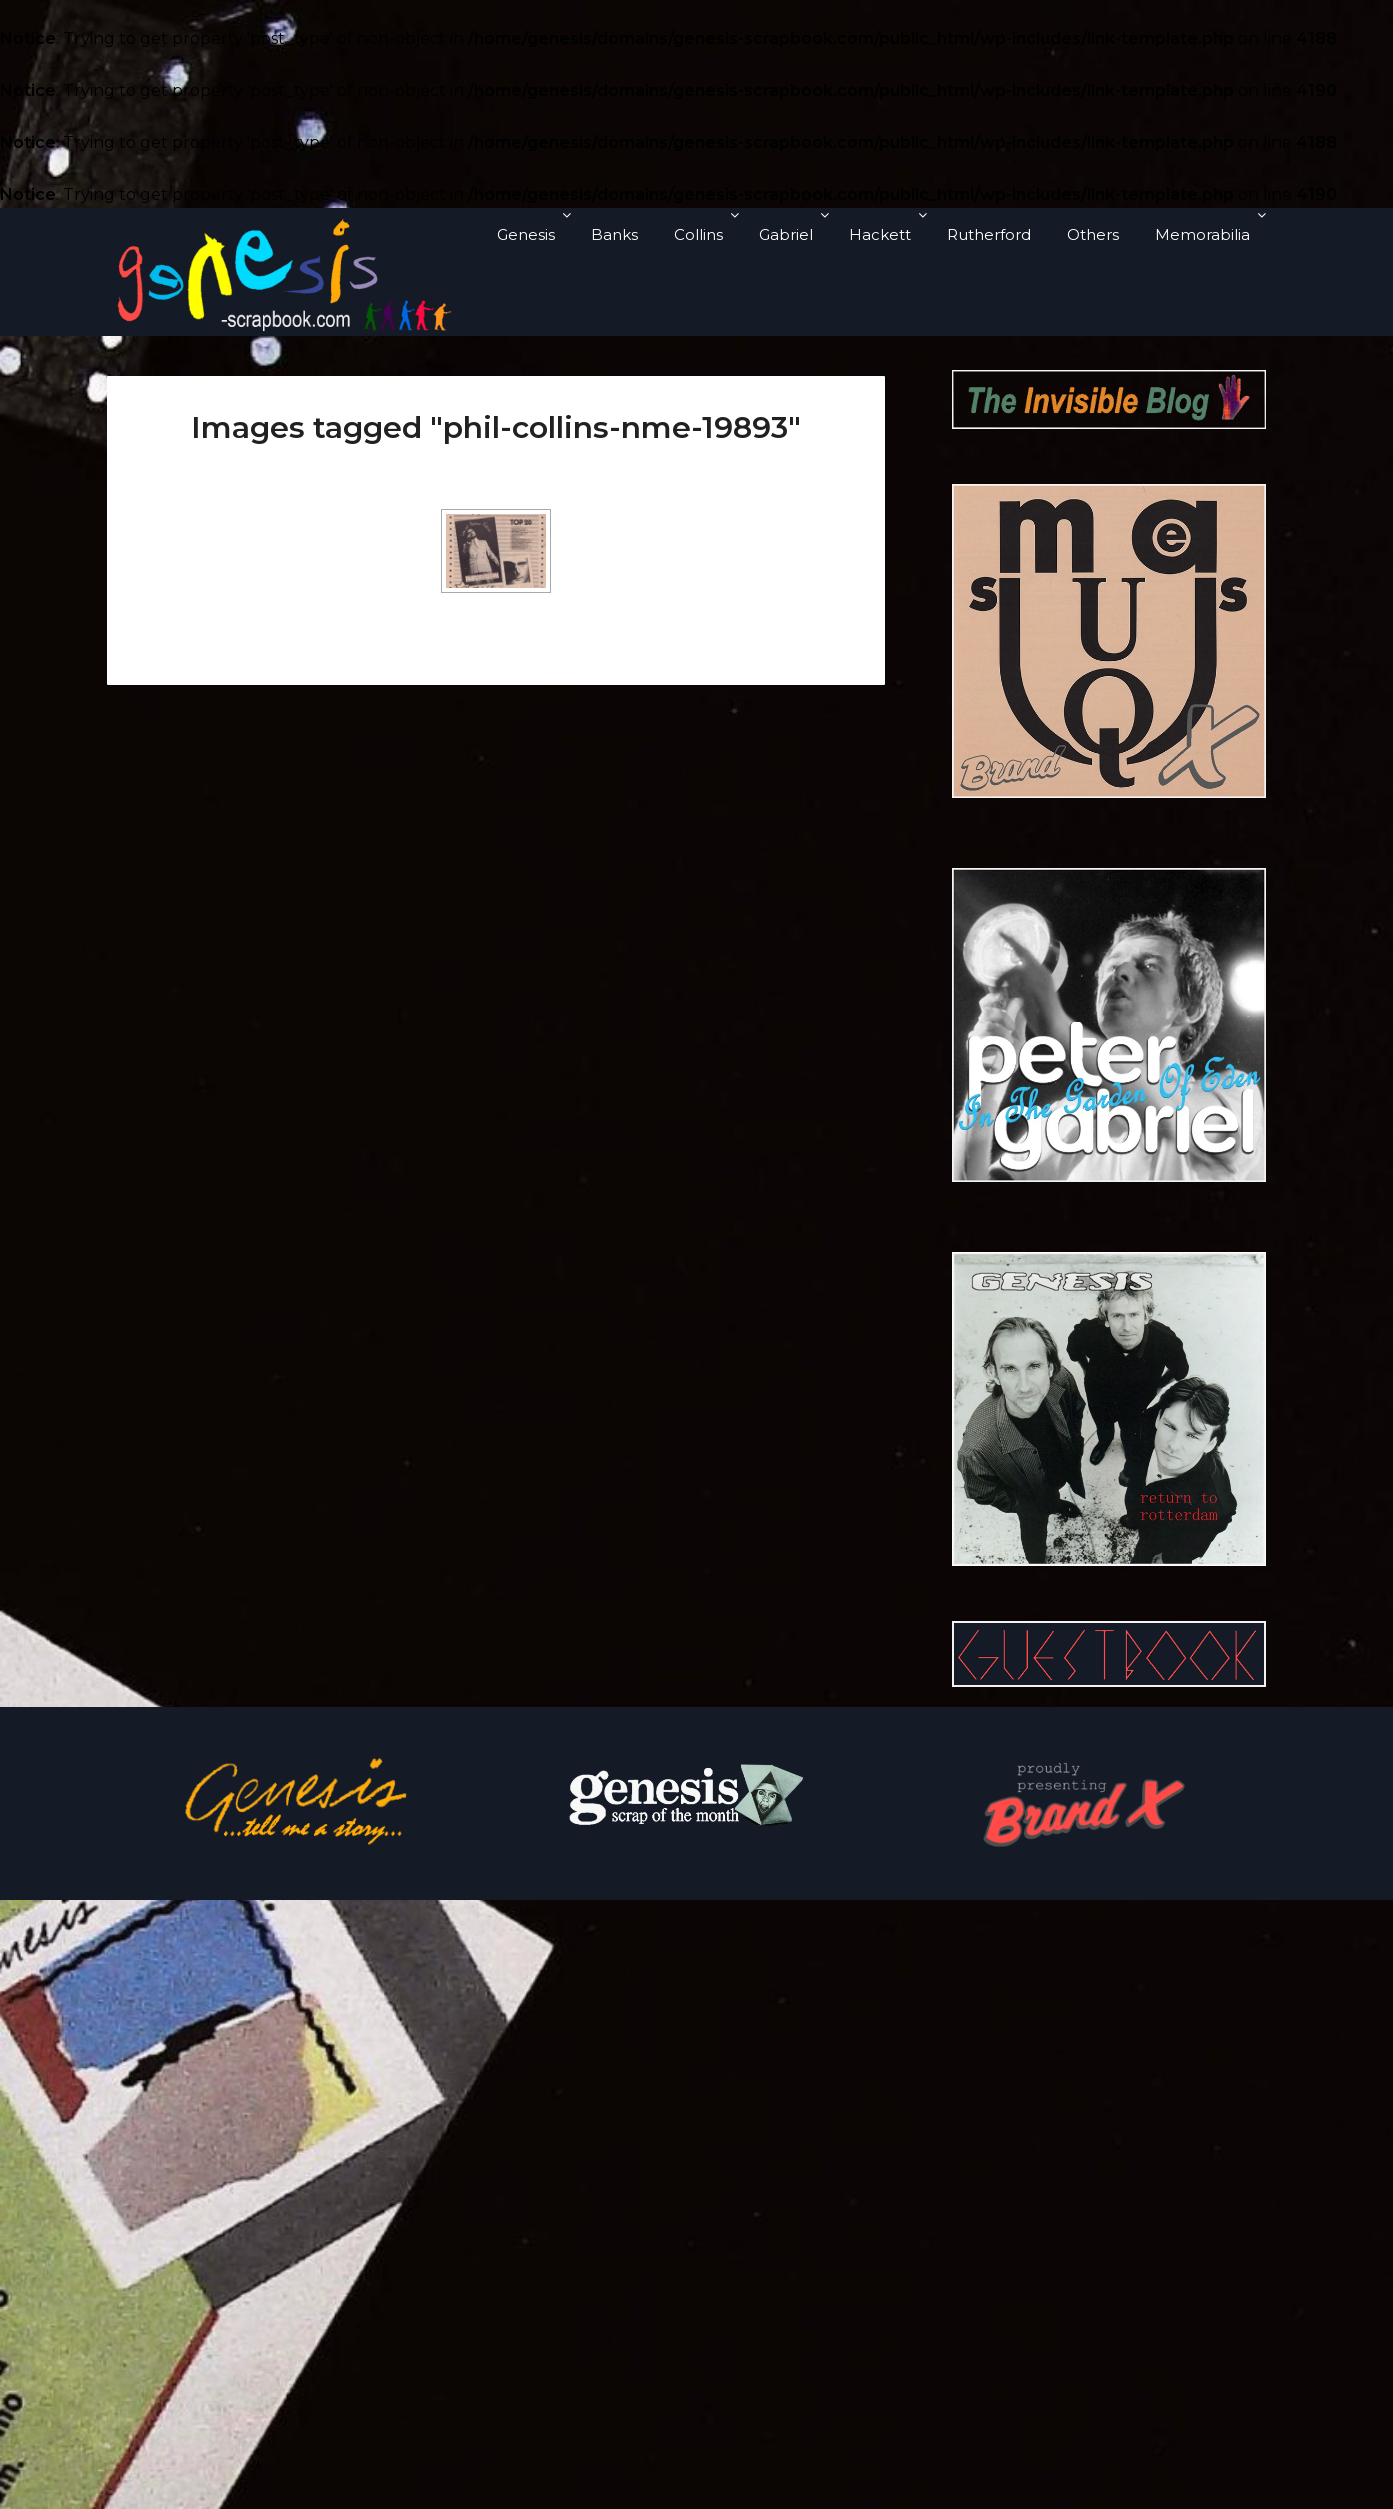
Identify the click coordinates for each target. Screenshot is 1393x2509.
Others (1093, 234)
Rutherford (989, 234)
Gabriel (786, 234)
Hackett (880, 234)
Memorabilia (1202, 234)
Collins (698, 234)
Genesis (526, 234)
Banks (614, 234)
